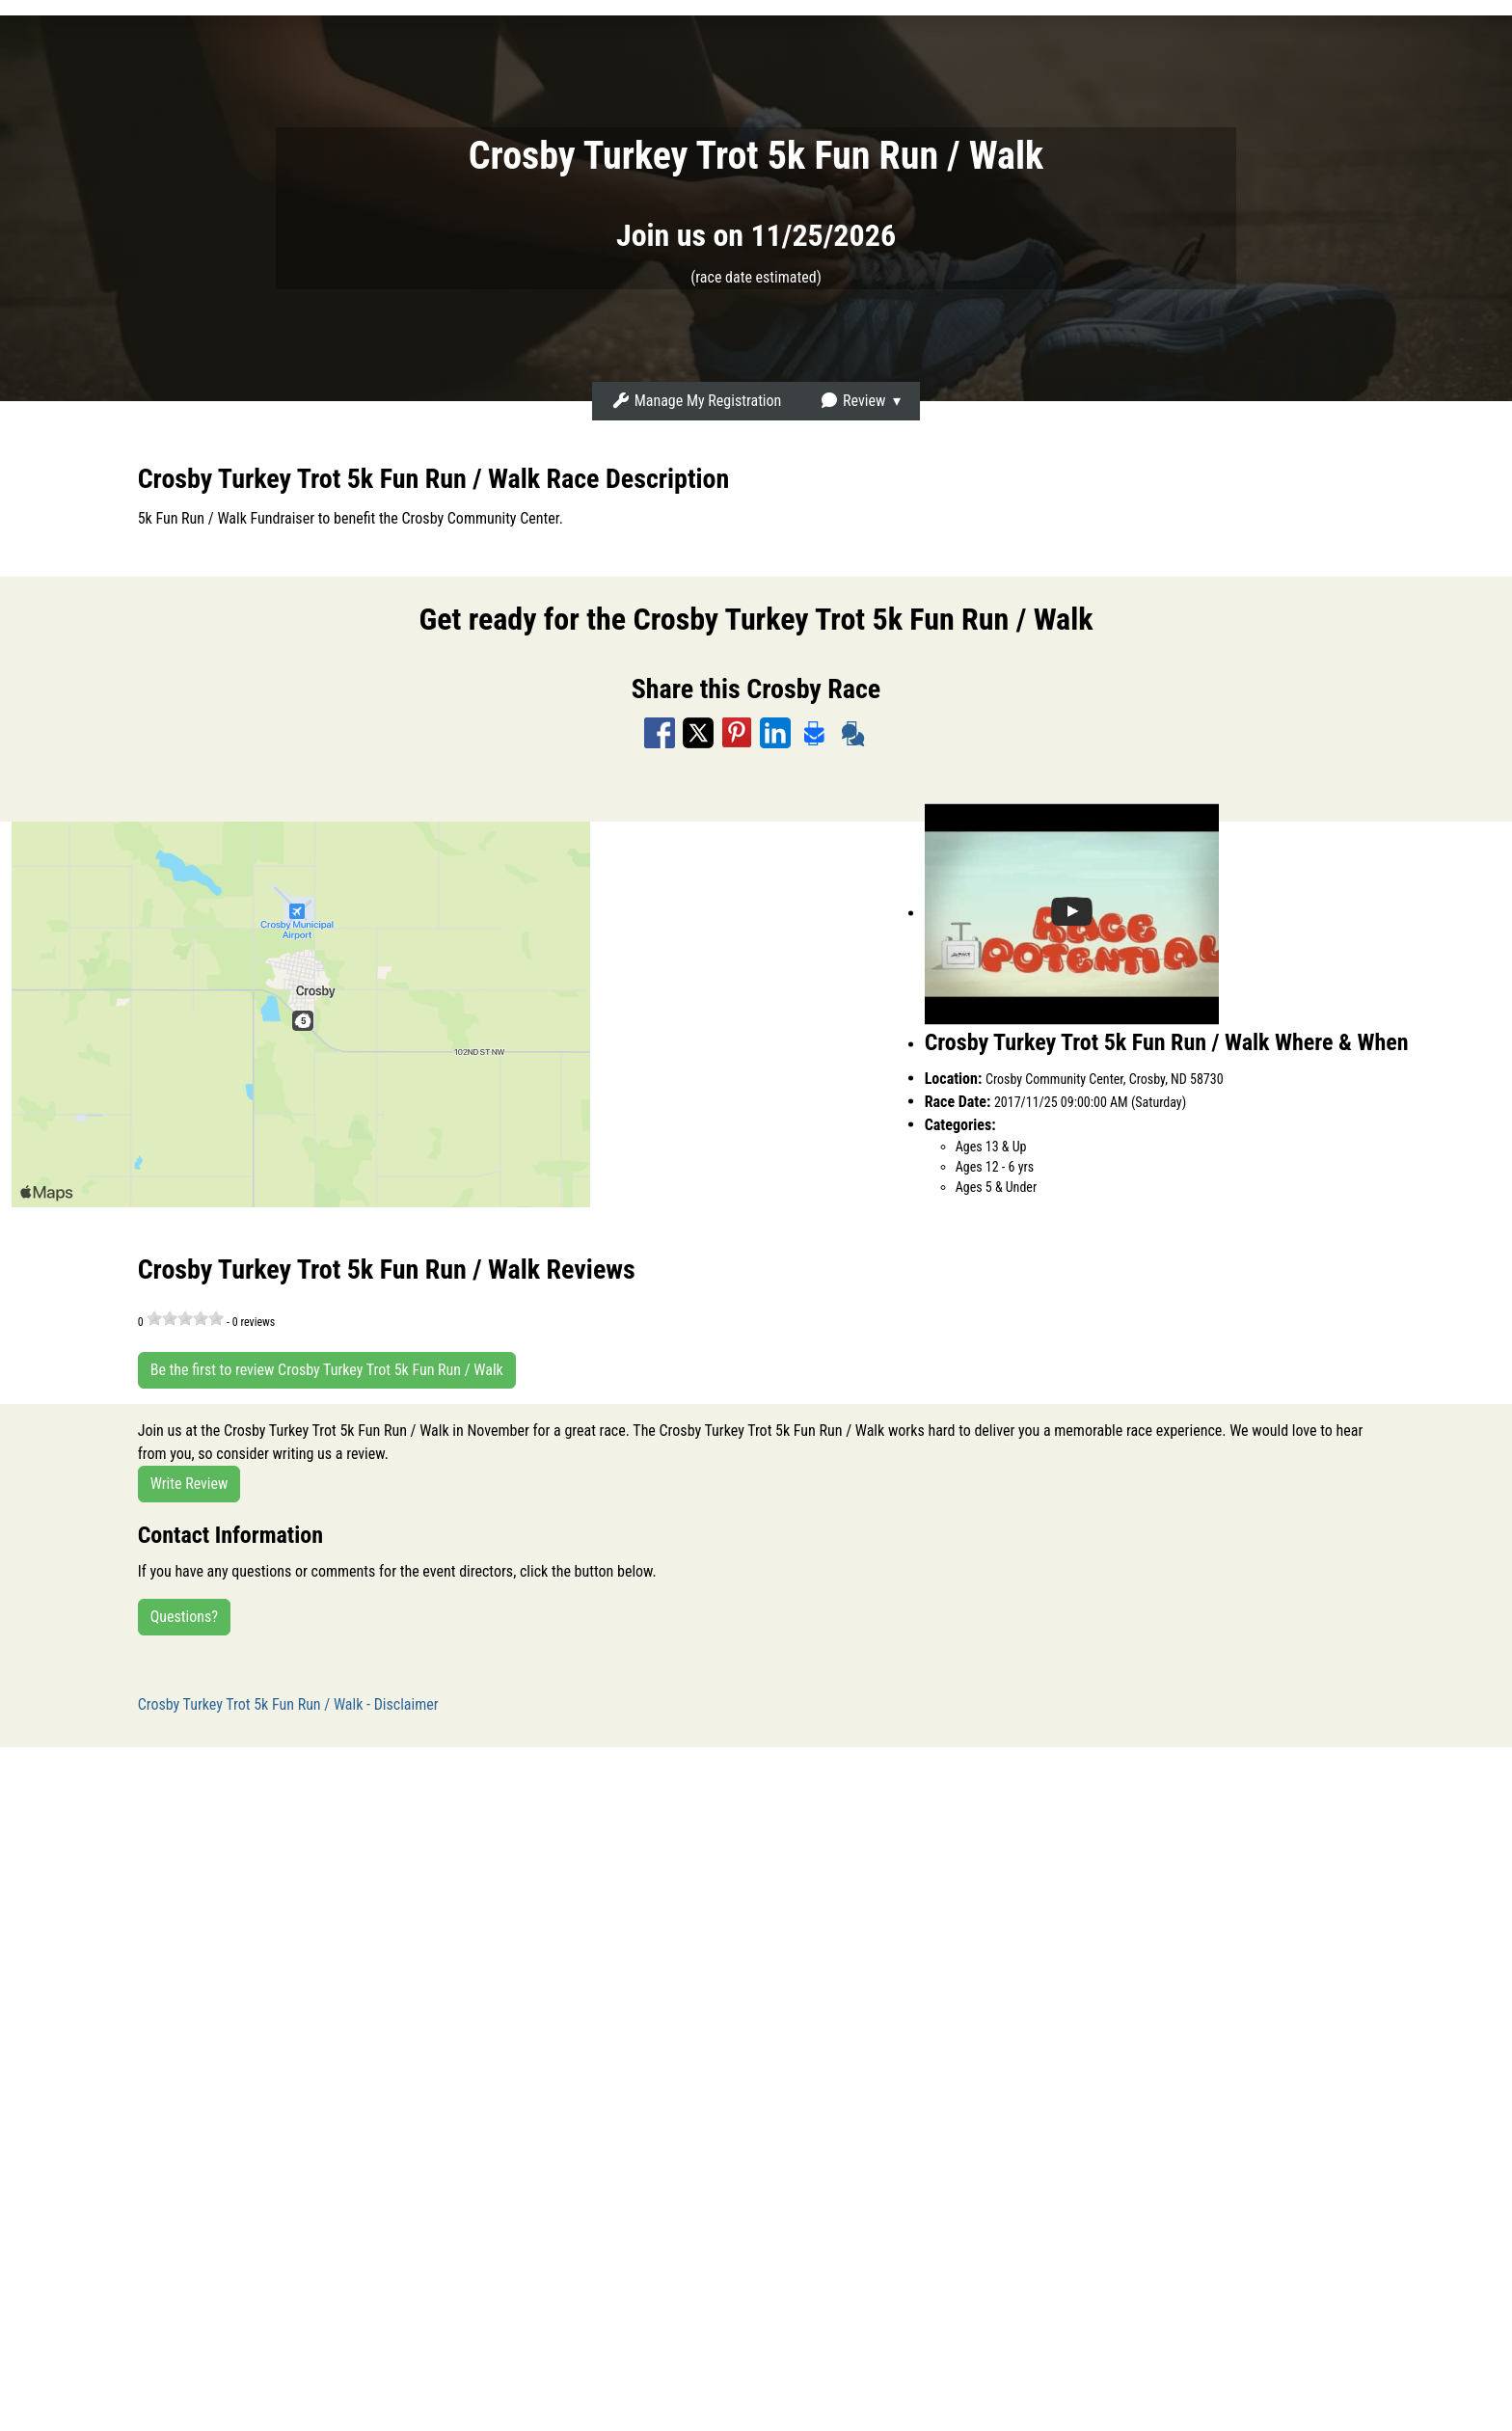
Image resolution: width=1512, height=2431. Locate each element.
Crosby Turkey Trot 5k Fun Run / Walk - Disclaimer (288, 1704)
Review (852, 401)
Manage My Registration (696, 401)
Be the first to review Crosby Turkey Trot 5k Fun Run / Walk (326, 1370)
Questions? (184, 1616)
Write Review (189, 1483)
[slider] (185, 1318)
